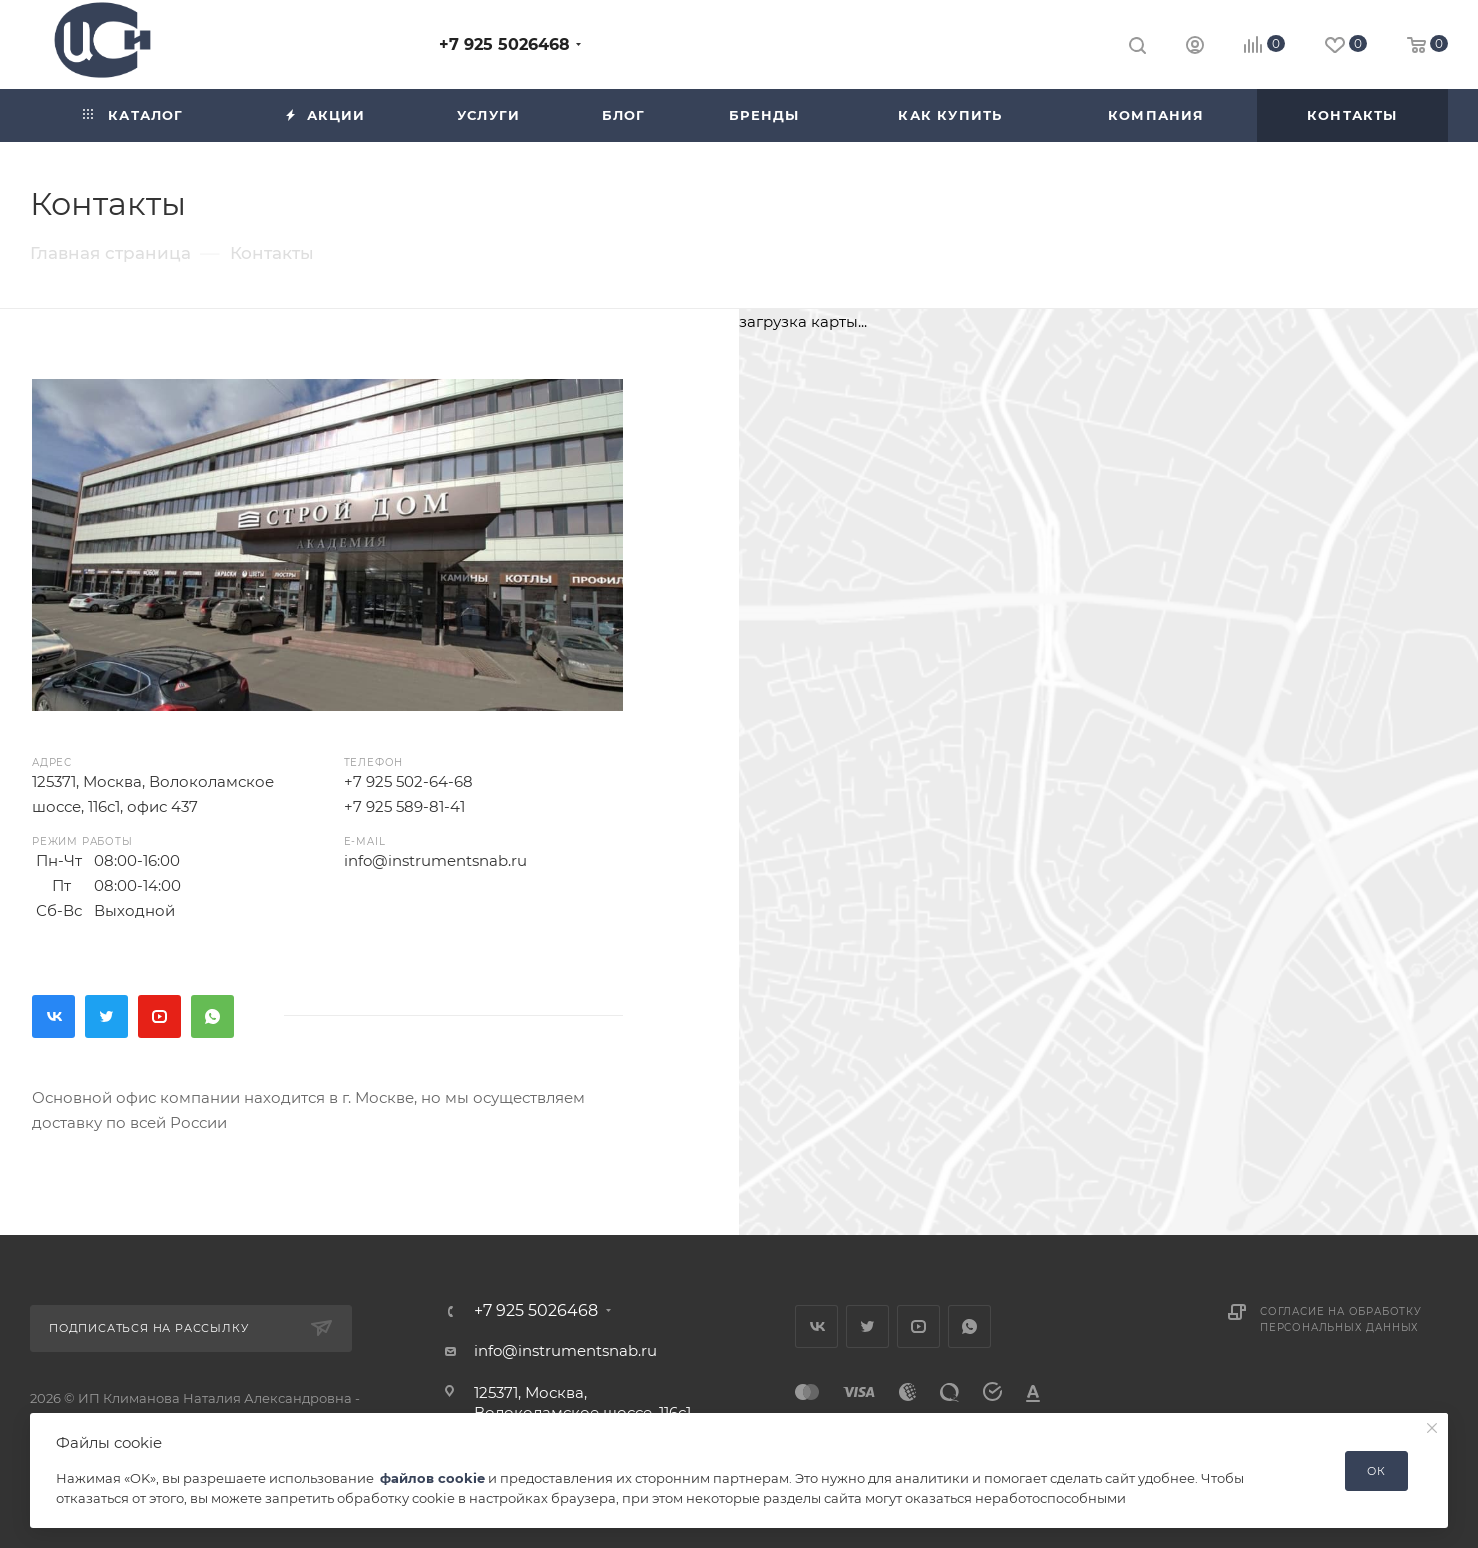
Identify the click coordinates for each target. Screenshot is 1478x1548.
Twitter (106, 1016)
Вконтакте (53, 1016)
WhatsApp (212, 1016)
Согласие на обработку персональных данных (1341, 1319)
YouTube (159, 1016)
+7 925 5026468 (504, 44)
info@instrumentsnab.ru (435, 860)
